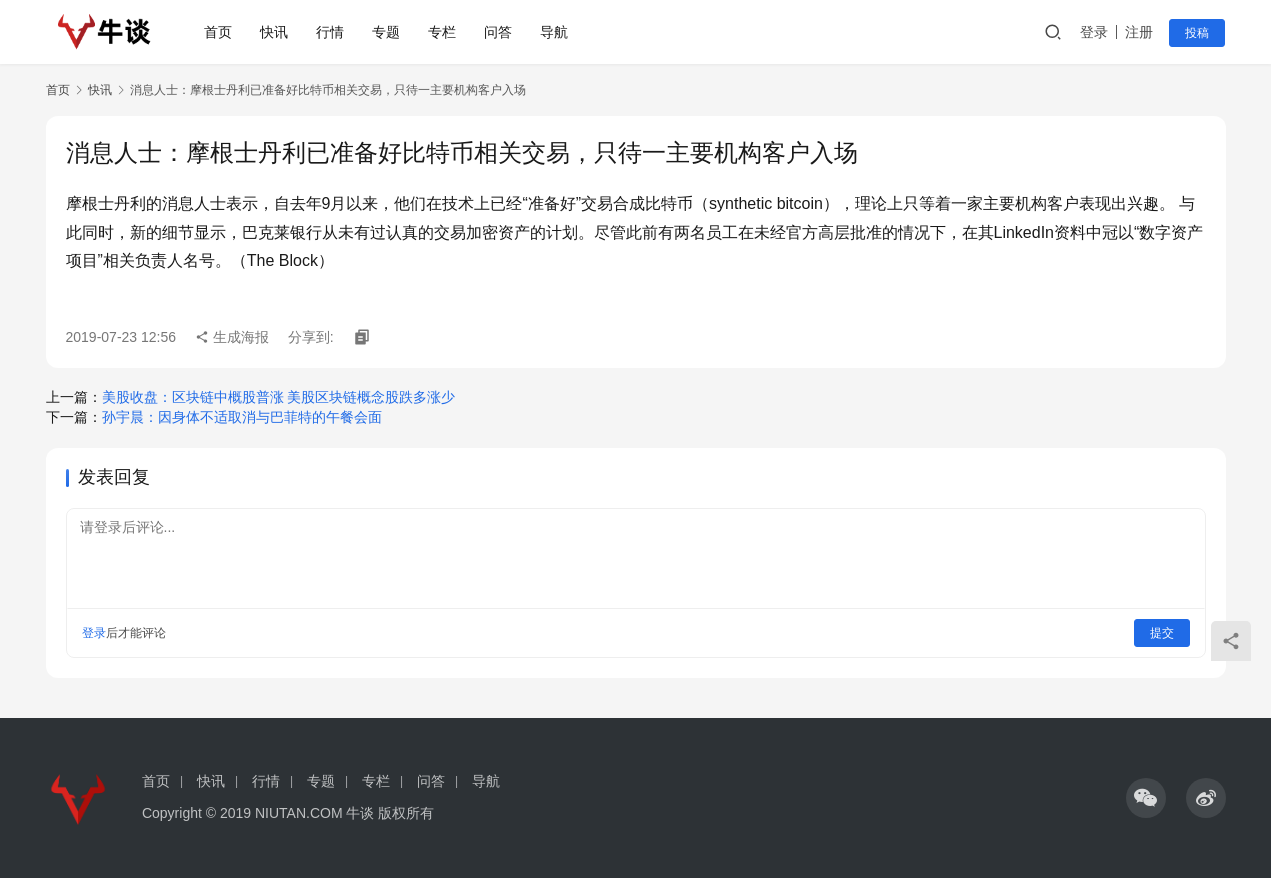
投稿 (1198, 33)
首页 (219, 32)
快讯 (275, 32)
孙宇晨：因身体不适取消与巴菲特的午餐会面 (242, 417)
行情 (331, 32)
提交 (1162, 633)
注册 (1140, 32)
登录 (1095, 32)
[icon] (1146, 798)
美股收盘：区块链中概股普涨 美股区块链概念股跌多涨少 (279, 397)
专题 (387, 32)
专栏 (443, 32)
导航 (555, 32)
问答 (499, 32)
